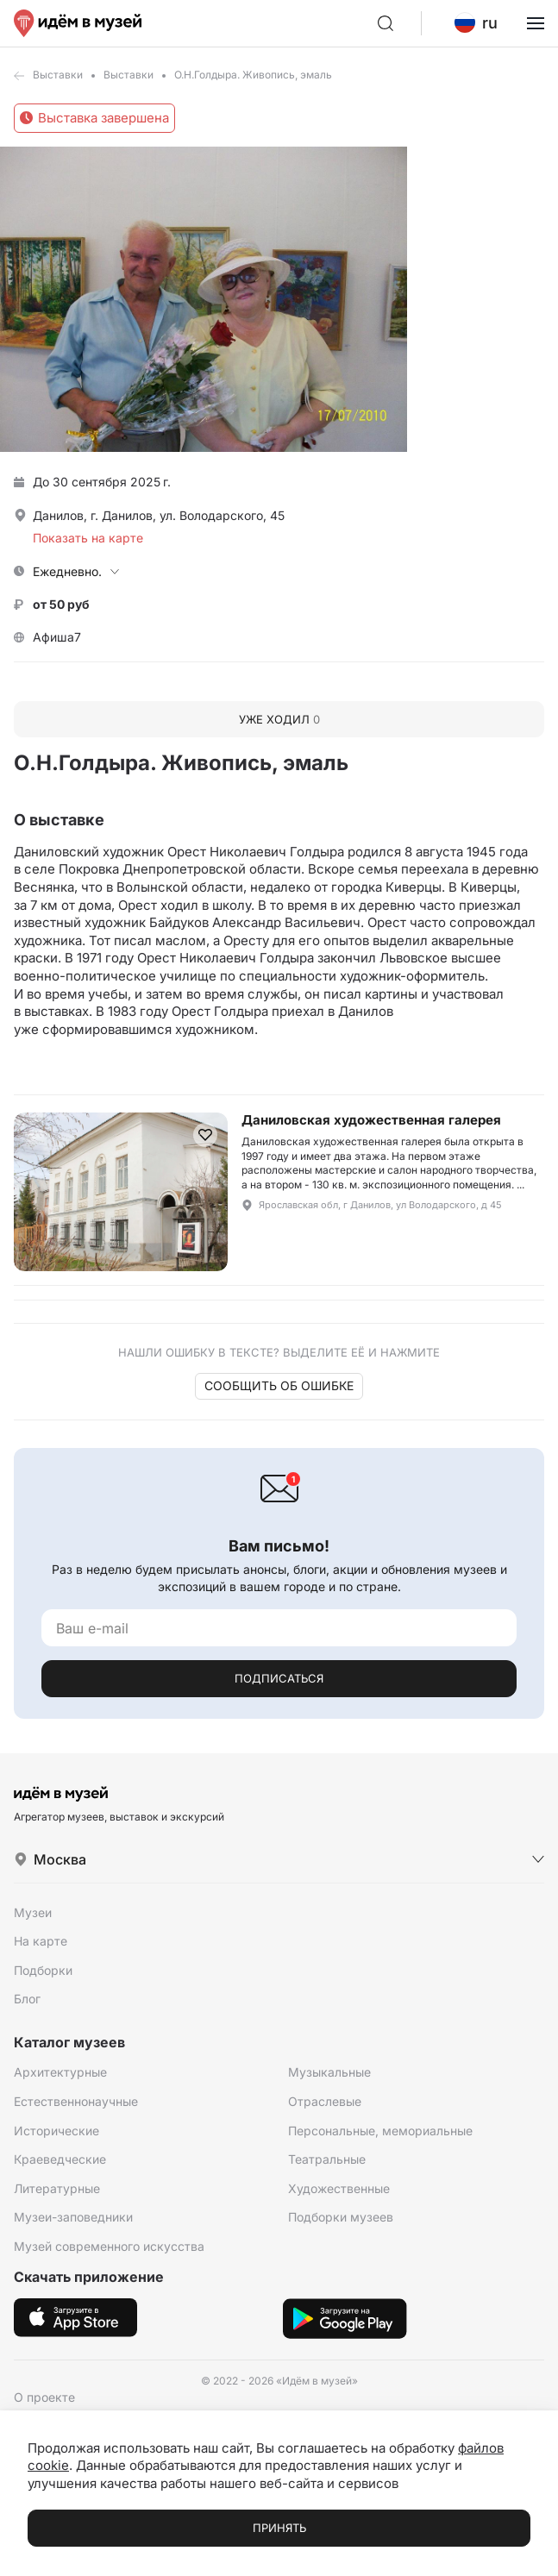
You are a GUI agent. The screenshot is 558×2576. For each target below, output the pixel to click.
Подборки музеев (340, 2216)
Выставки (58, 74)
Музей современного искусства (109, 2246)
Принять (279, 2528)
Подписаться (279, 1678)
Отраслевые (324, 2101)
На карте (40, 1941)
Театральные (327, 2159)
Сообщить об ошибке (279, 1385)
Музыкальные (329, 2072)
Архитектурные (60, 2072)
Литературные (57, 2188)
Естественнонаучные (76, 2101)
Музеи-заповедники (73, 2216)
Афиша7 (57, 637)
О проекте (44, 2397)
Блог (27, 1998)
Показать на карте (88, 537)
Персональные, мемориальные (380, 2130)
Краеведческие (60, 2159)
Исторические (56, 2130)
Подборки (43, 1970)
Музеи (33, 1912)
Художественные (339, 2188)
